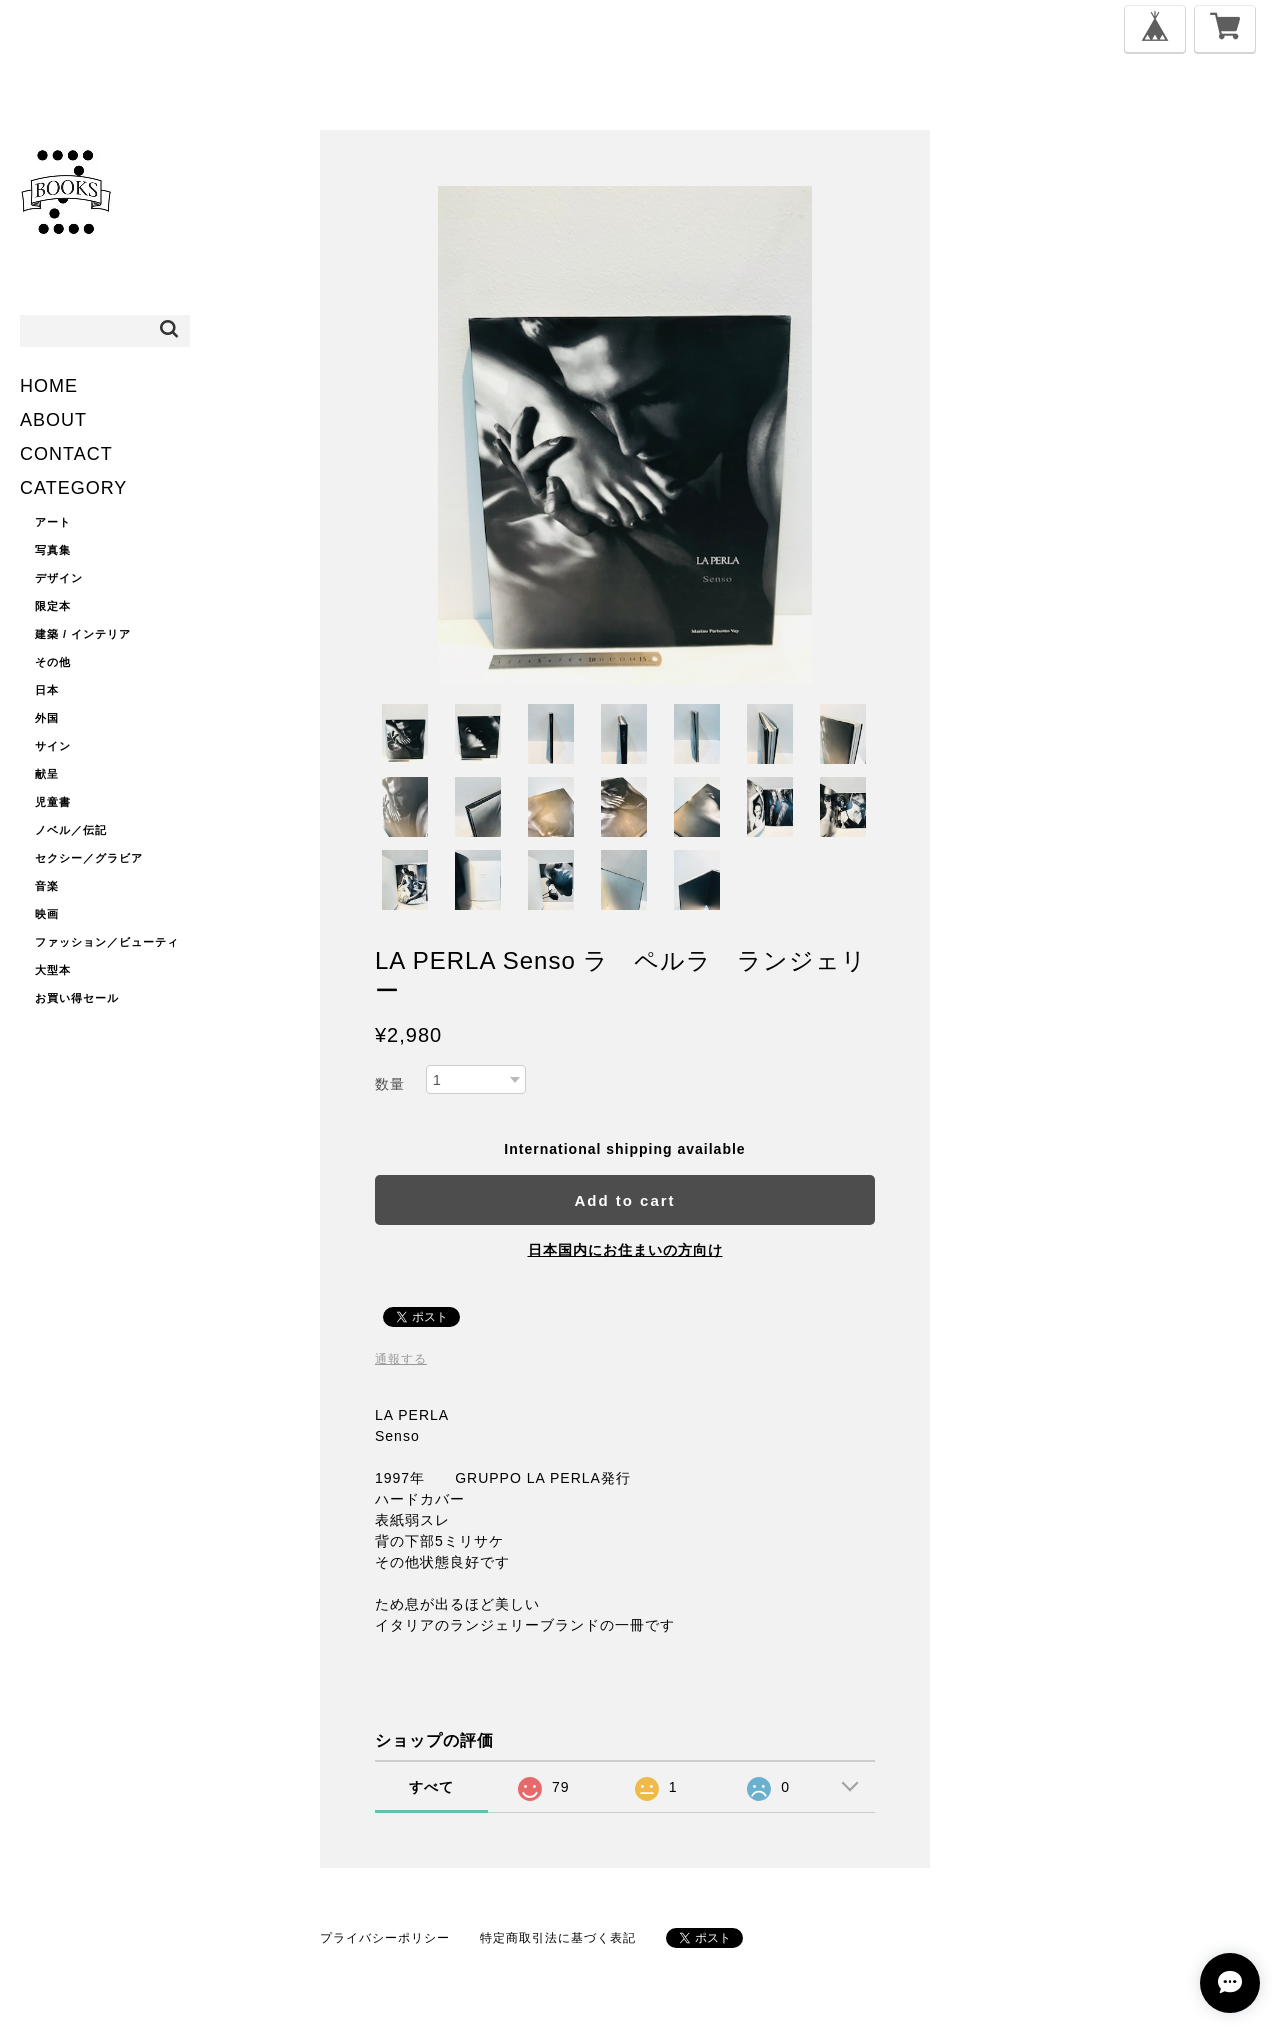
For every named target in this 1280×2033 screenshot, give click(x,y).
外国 (47, 718)
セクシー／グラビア (89, 858)
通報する (401, 1359)
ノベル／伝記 (71, 830)
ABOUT (53, 420)
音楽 (47, 886)
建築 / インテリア (83, 634)
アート (53, 522)
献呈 (47, 774)
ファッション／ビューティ (107, 942)
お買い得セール (77, 998)
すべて (431, 1787)
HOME (49, 386)
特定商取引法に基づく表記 (558, 1938)
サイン (53, 746)
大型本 (53, 970)
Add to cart (624, 1200)
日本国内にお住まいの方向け (625, 1250)
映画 (47, 914)
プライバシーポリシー (385, 1938)
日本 (47, 690)
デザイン (59, 578)
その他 (53, 662)
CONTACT (66, 454)
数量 (390, 1084)
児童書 (53, 802)
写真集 (53, 550)
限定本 (53, 606)
